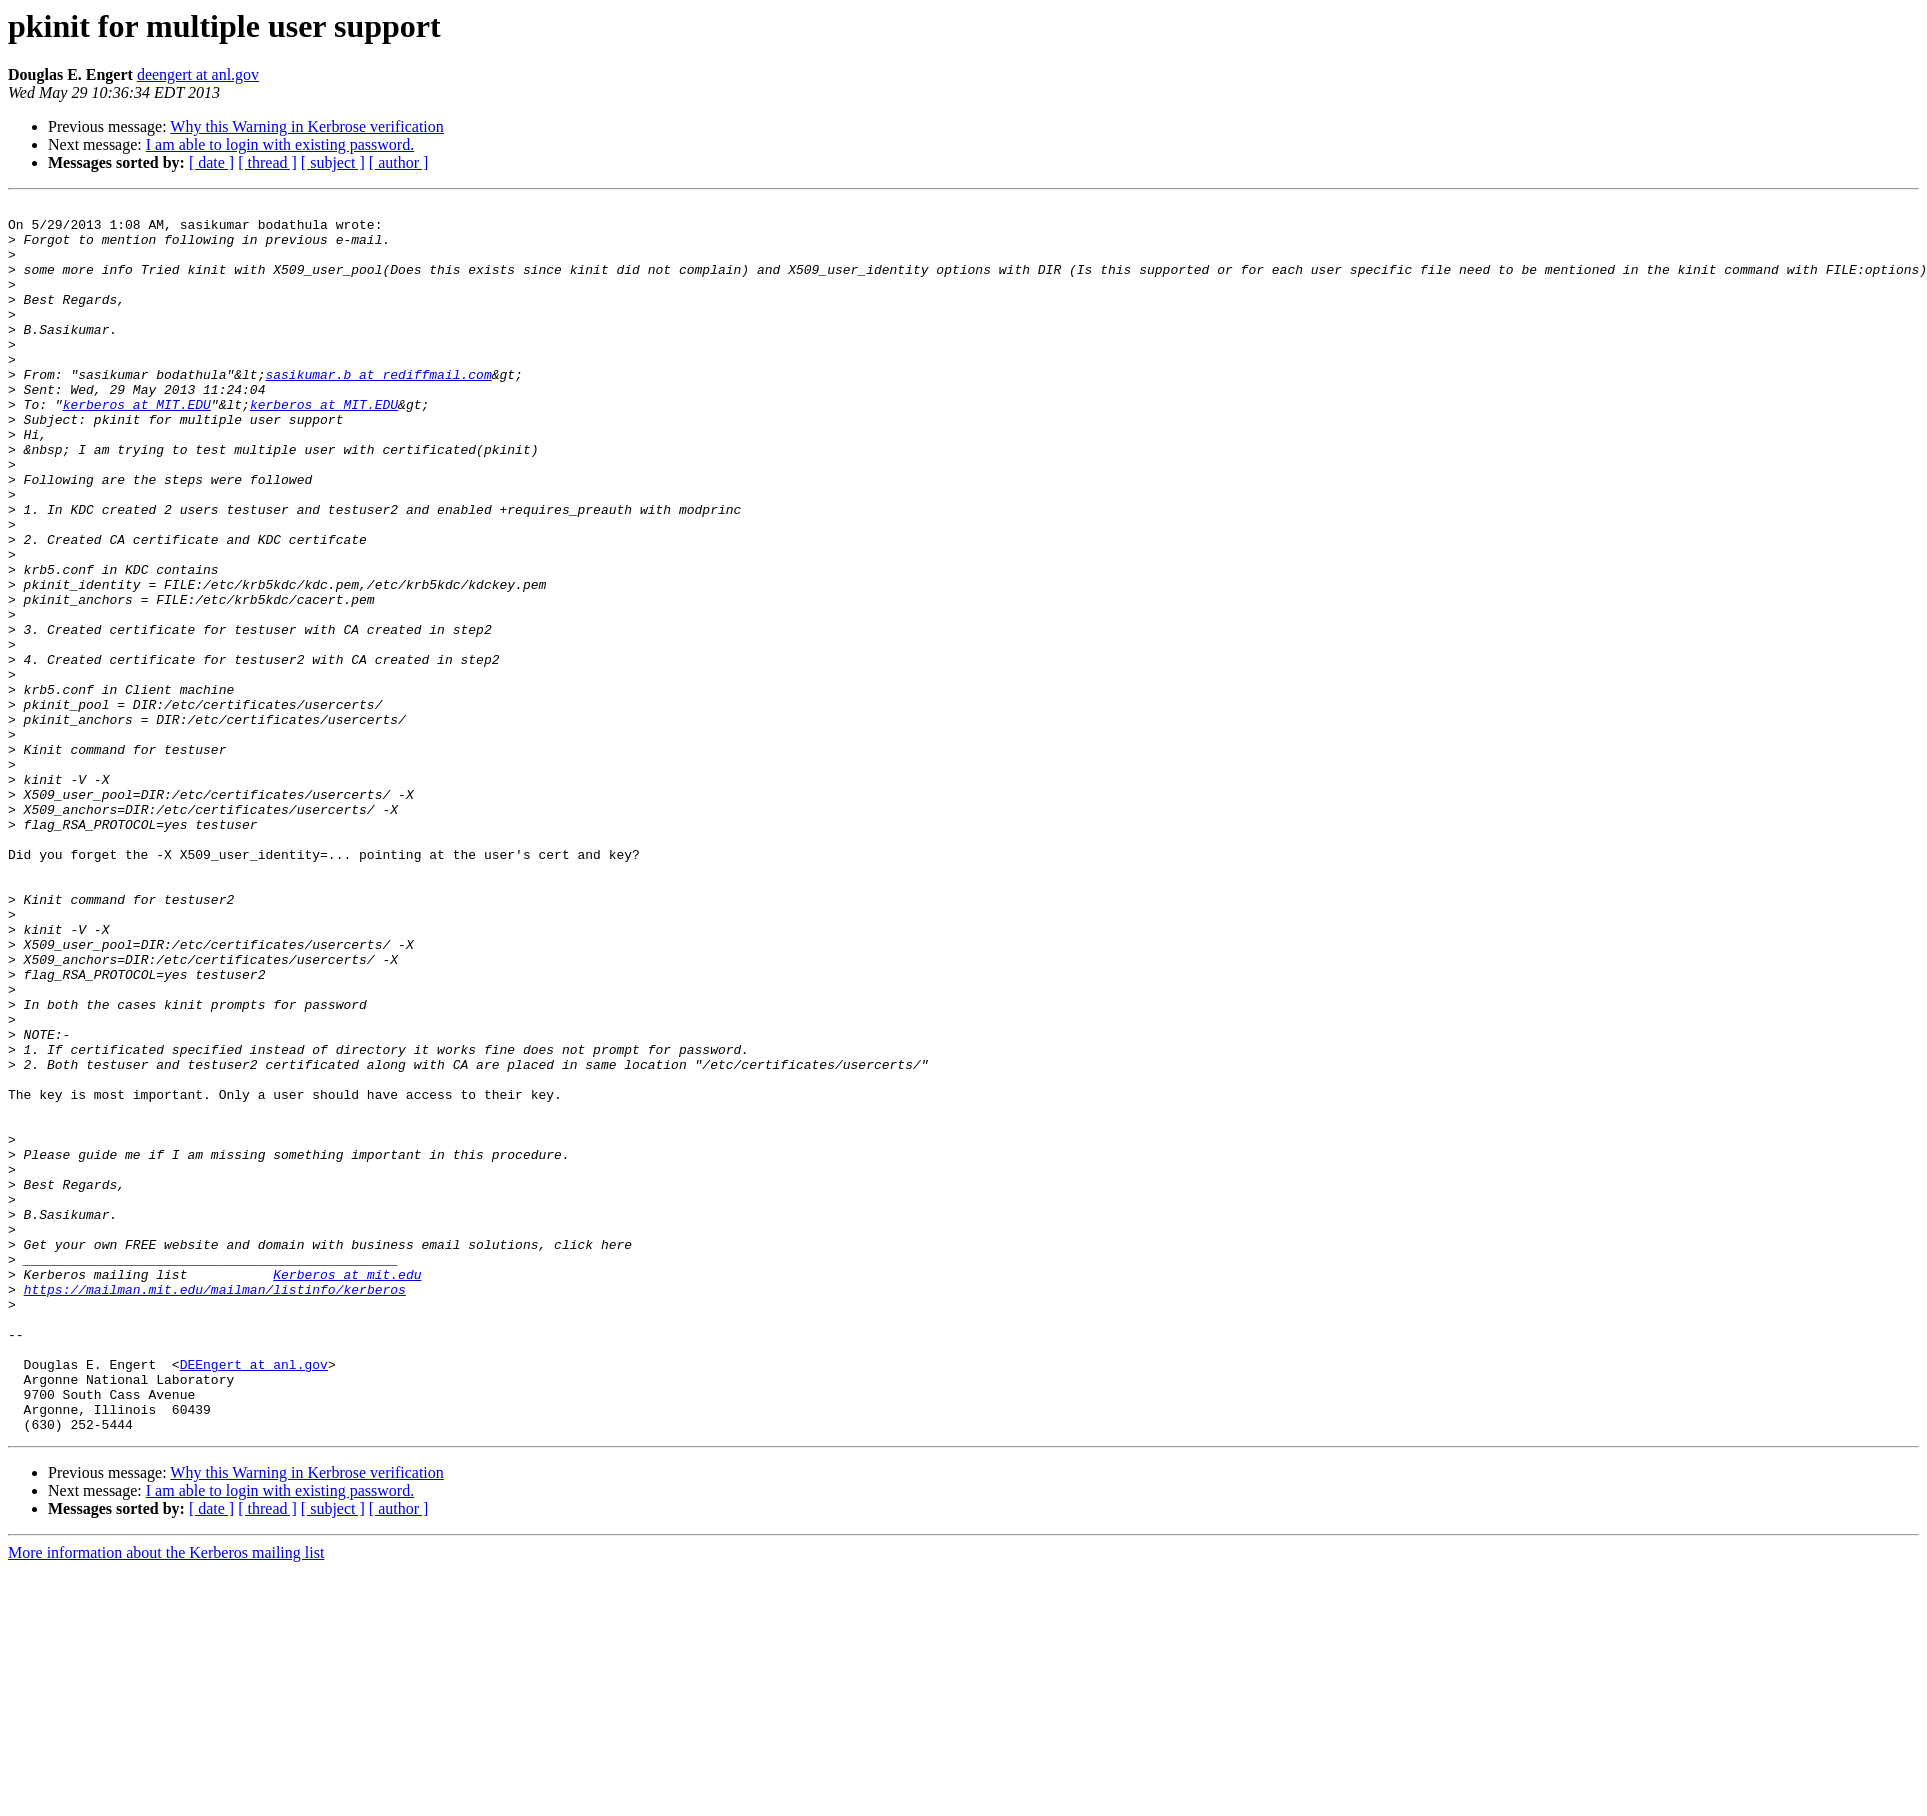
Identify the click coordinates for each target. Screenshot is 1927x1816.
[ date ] (211, 162)
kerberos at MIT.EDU (137, 446)
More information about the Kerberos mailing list (166, 1798)
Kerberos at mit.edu (347, 1490)
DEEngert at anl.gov (254, 1598)
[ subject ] (333, 162)
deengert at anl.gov (198, 74)
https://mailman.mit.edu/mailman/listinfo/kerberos (215, 1508)
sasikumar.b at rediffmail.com (378, 410)
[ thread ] (267, 162)
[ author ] (399, 162)
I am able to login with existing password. (280, 144)
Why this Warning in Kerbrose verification (306, 126)
